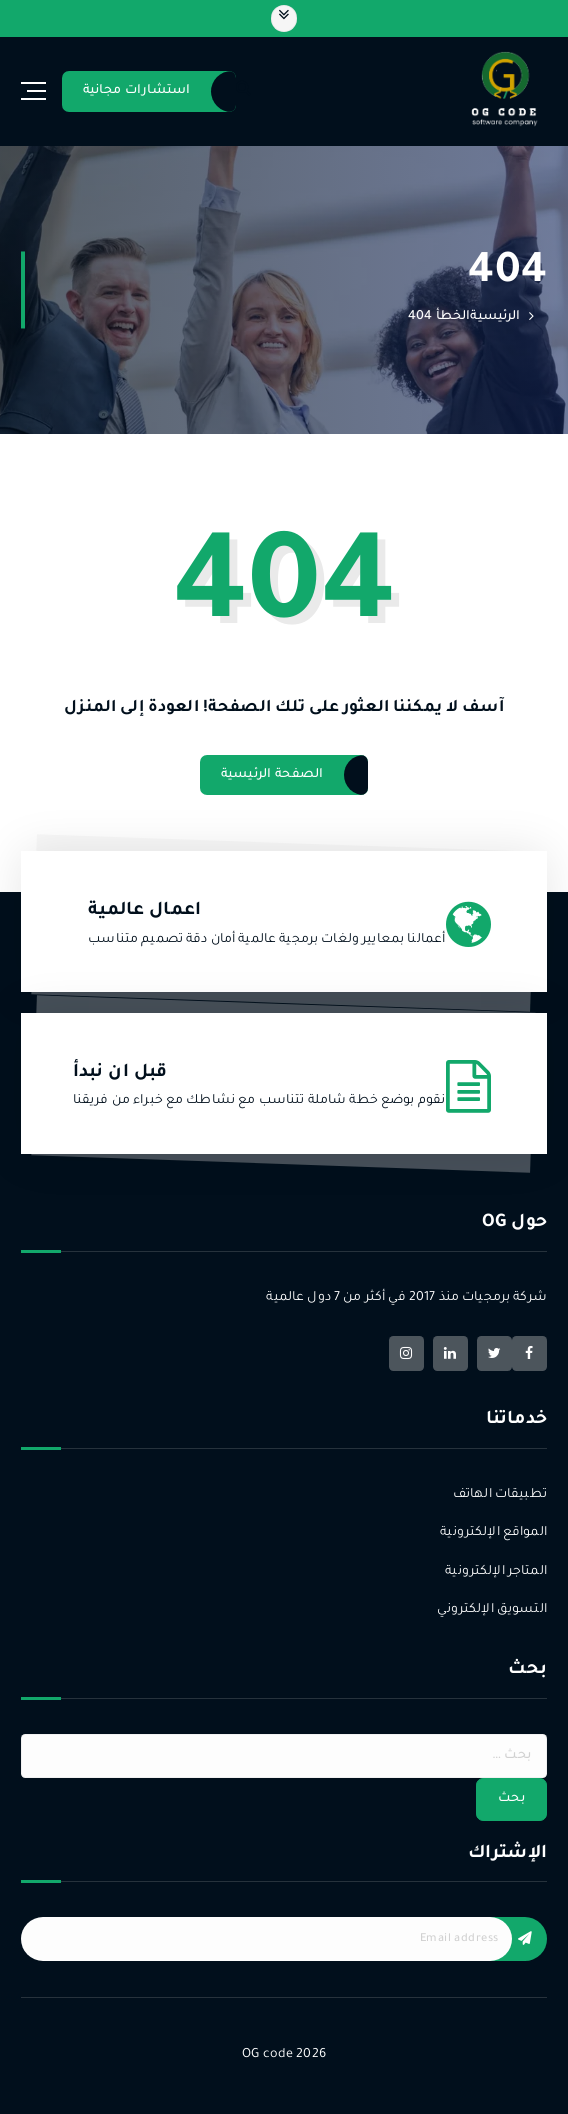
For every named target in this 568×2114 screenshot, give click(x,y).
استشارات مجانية (137, 91)
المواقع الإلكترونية (493, 1533)
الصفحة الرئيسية (272, 775)
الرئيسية (495, 317)
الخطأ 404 (439, 317)
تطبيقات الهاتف (500, 1495)
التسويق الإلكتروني (491, 1610)
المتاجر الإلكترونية (496, 1572)
